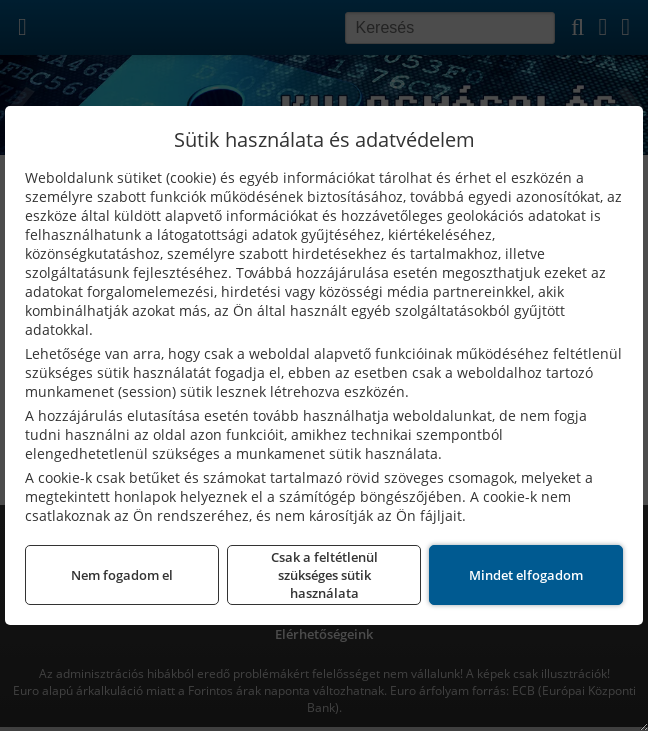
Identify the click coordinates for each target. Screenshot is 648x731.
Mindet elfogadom (526, 575)
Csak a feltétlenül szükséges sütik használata (324, 575)
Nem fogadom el (122, 575)
